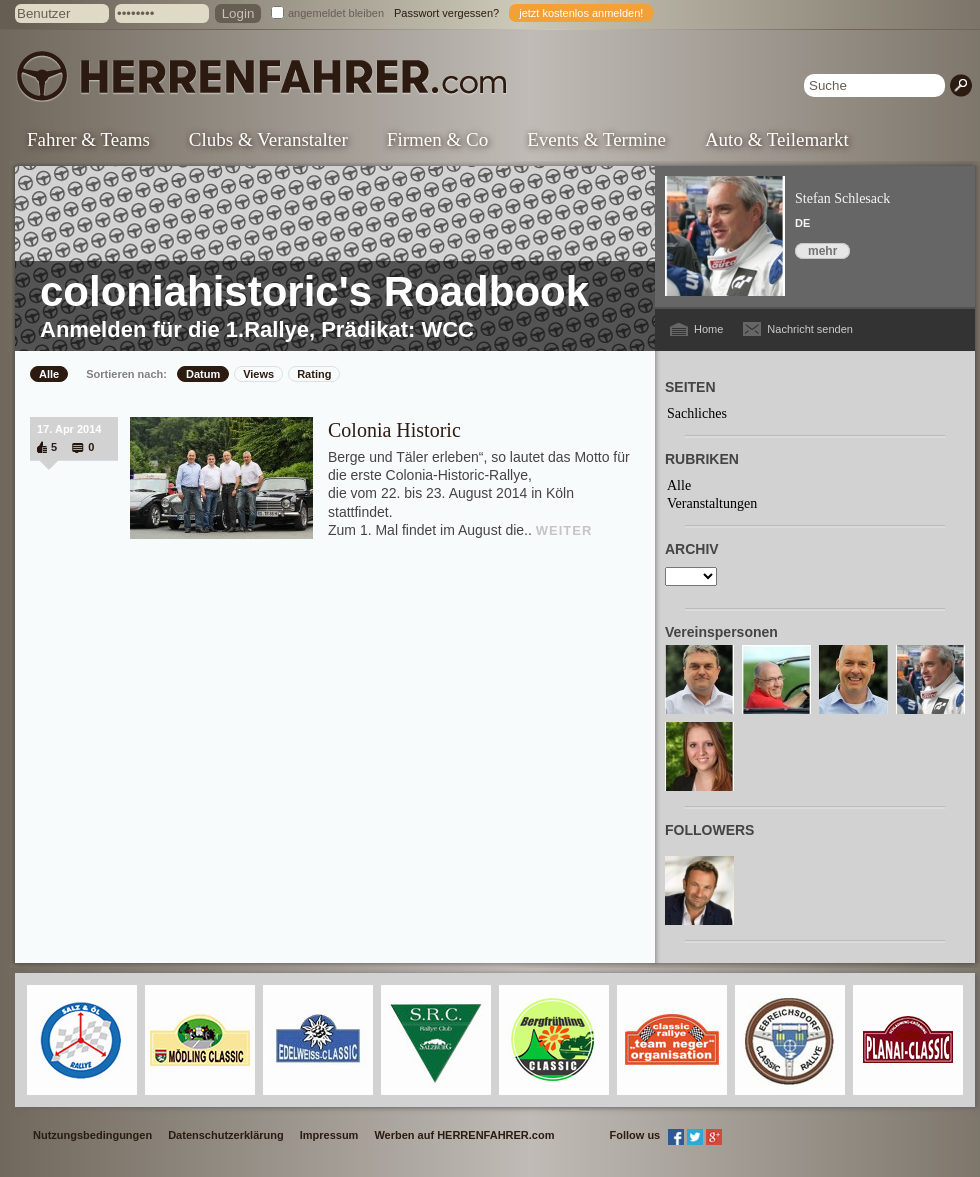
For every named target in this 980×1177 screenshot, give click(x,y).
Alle (49, 374)
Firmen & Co (437, 139)
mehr (822, 251)
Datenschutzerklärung (226, 1135)
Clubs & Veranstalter (268, 139)
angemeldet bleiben (336, 13)
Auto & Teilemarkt (777, 139)
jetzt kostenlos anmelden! (581, 13)
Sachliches (697, 413)
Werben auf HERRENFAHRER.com (464, 1135)
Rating (314, 374)
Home (708, 329)
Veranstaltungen (712, 503)
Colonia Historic (394, 430)
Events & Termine (596, 139)
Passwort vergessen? (446, 13)
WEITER (564, 530)
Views (258, 374)
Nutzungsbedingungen (92, 1135)
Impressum (329, 1135)
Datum (203, 374)
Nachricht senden (810, 329)
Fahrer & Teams (88, 139)
